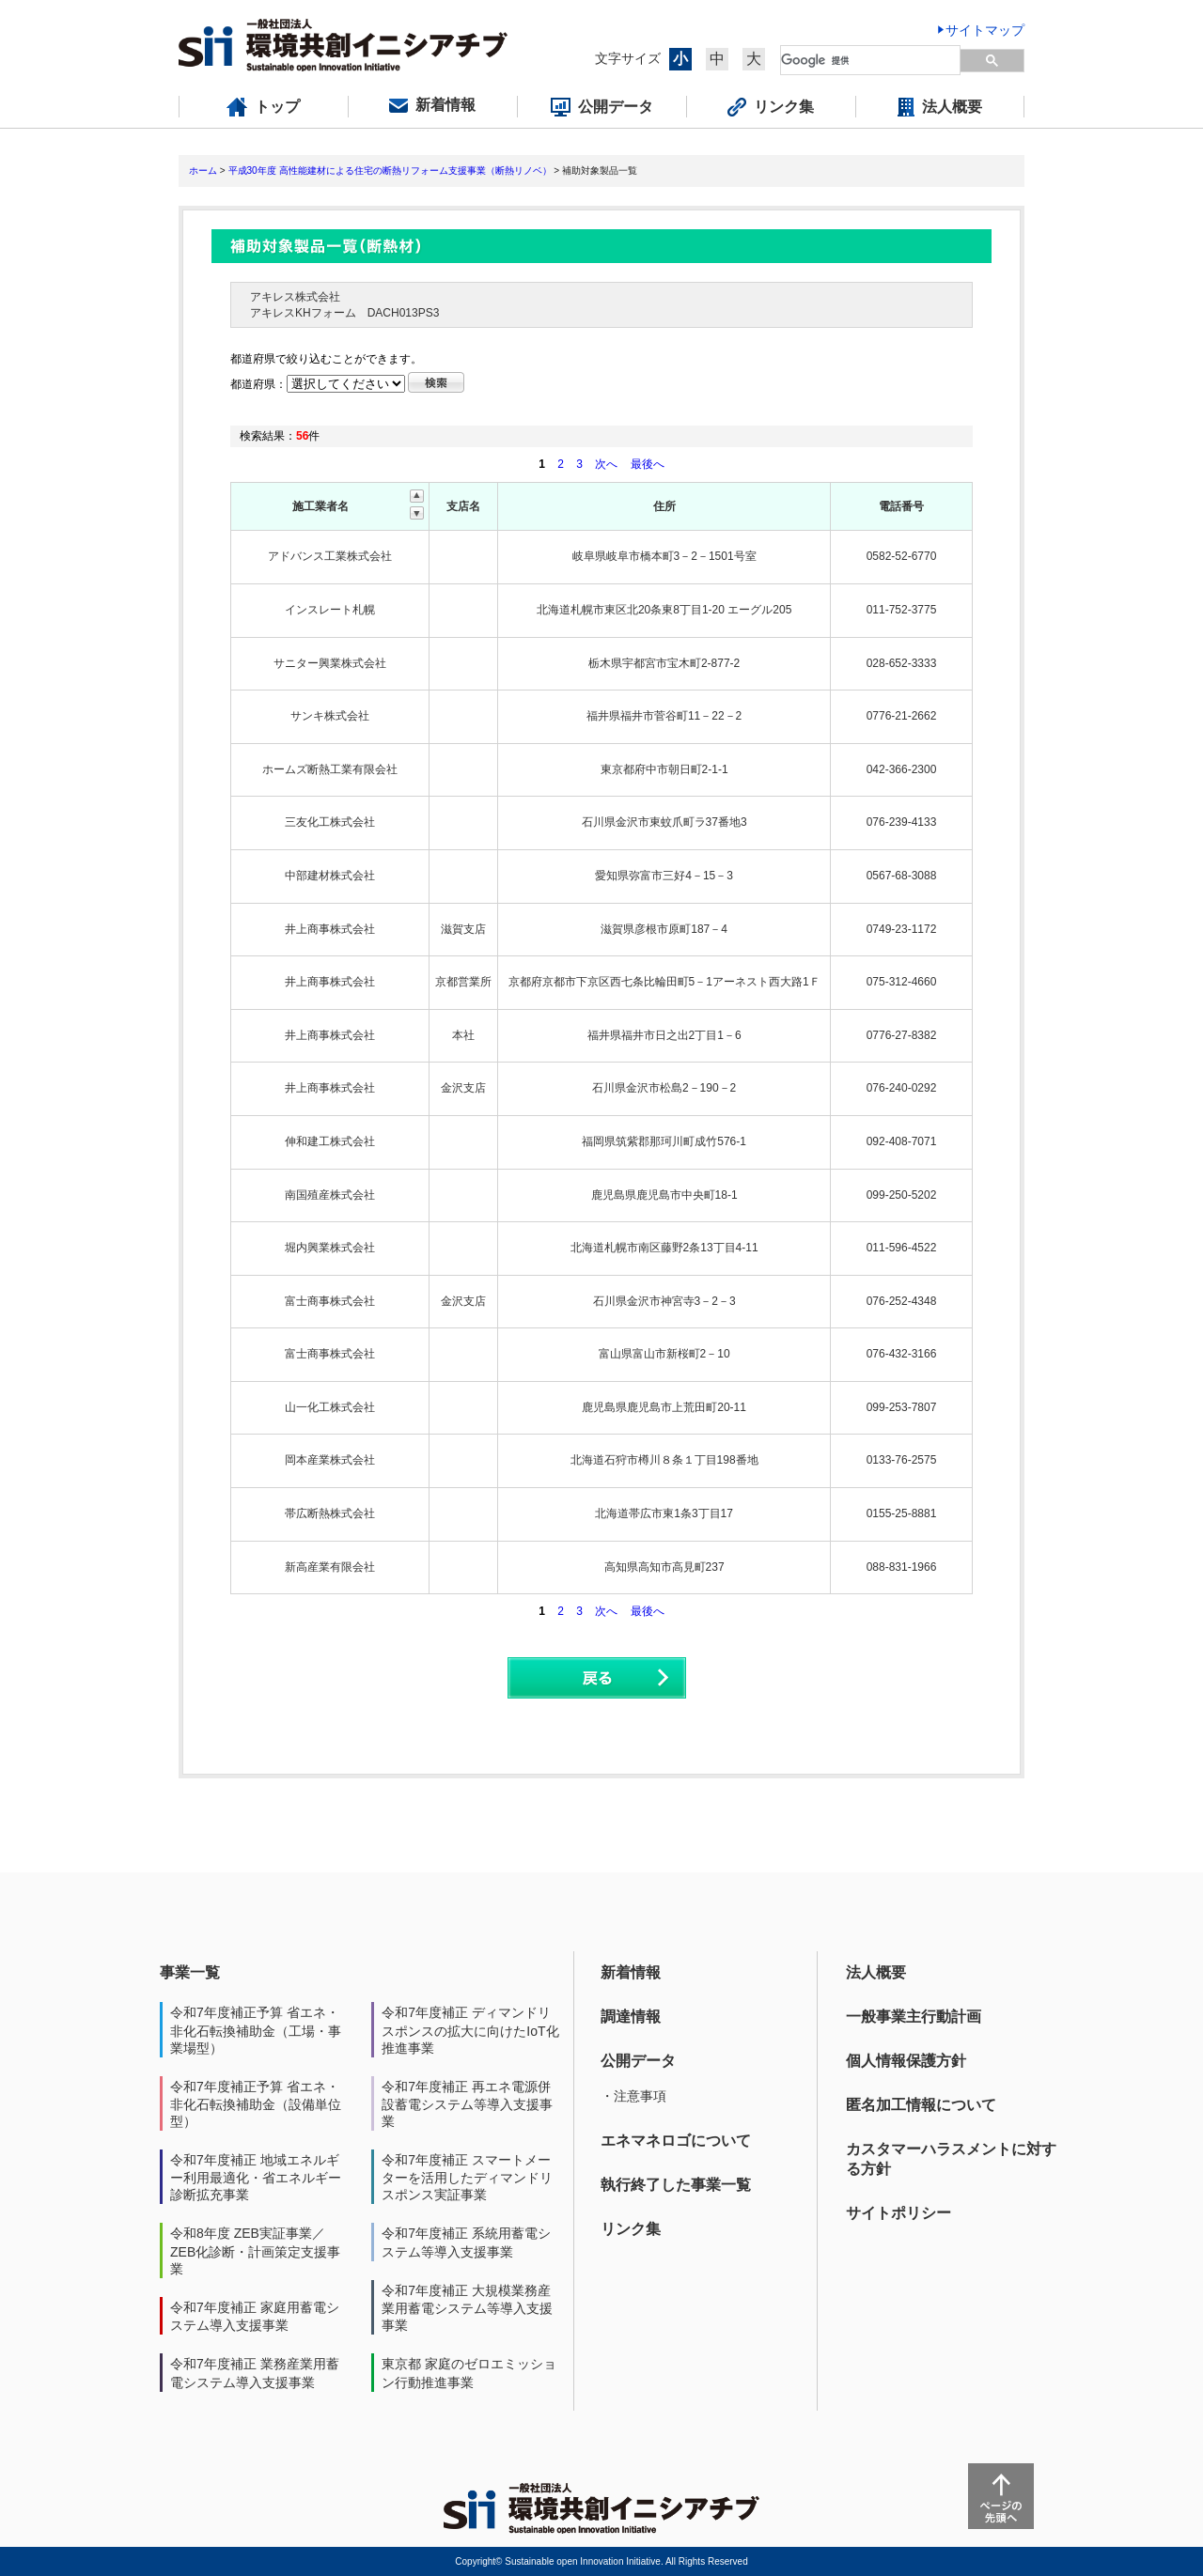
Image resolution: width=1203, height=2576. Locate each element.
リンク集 (631, 2229)
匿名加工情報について (921, 2105)
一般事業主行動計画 (913, 2017)
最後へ (647, 464)
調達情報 (631, 2017)
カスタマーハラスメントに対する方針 (951, 2159)
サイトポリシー (898, 2213)
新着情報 (631, 1972)
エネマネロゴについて (676, 2141)
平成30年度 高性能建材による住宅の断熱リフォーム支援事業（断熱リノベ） (390, 170)
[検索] (871, 60)
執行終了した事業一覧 (676, 2185)
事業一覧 (190, 1972)
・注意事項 (633, 2095)
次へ (606, 464)
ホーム (203, 170)
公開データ (638, 2061)
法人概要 (876, 1972)
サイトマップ (984, 30)
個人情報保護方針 (906, 2061)
